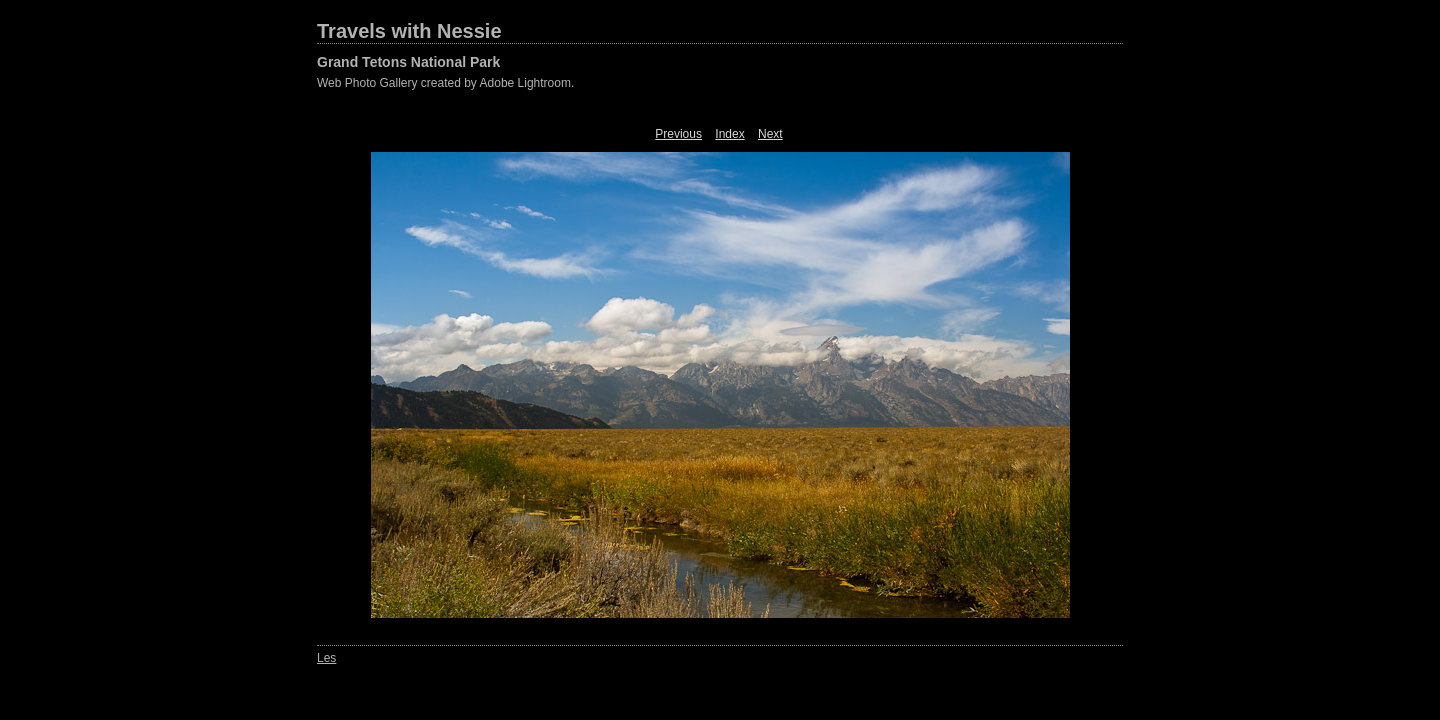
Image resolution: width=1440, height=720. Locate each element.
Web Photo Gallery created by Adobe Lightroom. (445, 83)
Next (770, 134)
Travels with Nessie (409, 31)
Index (729, 134)
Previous (678, 134)
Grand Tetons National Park (408, 62)
